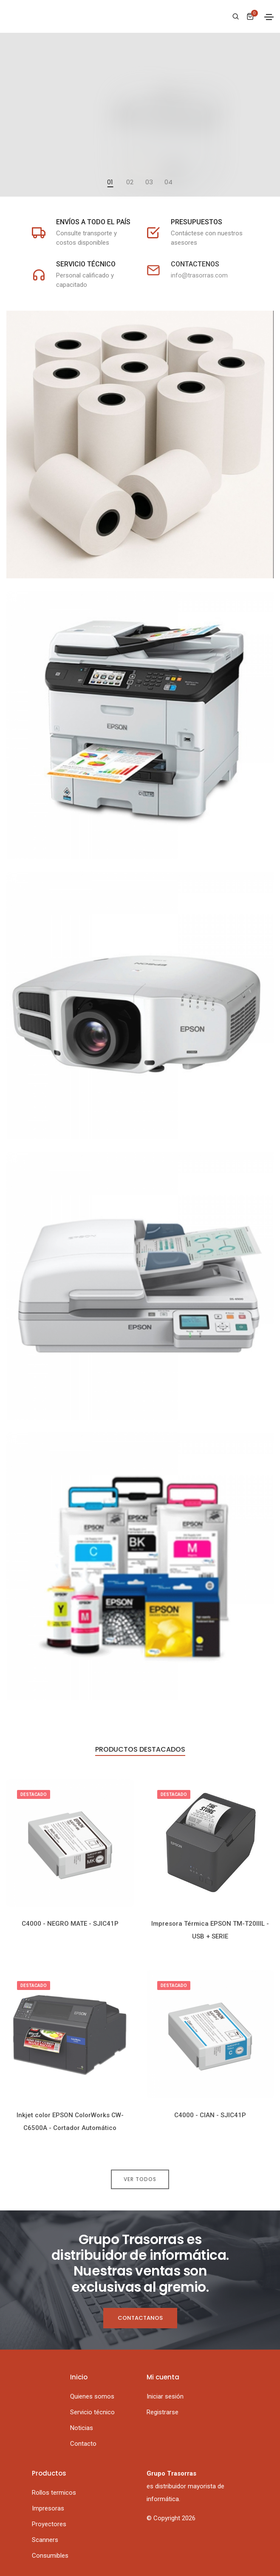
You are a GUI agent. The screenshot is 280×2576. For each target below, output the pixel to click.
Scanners (45, 2540)
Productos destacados (140, 1749)
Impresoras (48, 2508)
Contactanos (140, 2318)
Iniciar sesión (165, 2396)
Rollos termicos (54, 2492)
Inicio (79, 2377)
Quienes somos (92, 2396)
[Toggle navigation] (269, 17)
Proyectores (49, 2524)
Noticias (81, 2428)
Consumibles (50, 2555)
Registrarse (162, 2412)
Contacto (83, 2443)
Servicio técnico (92, 2412)
